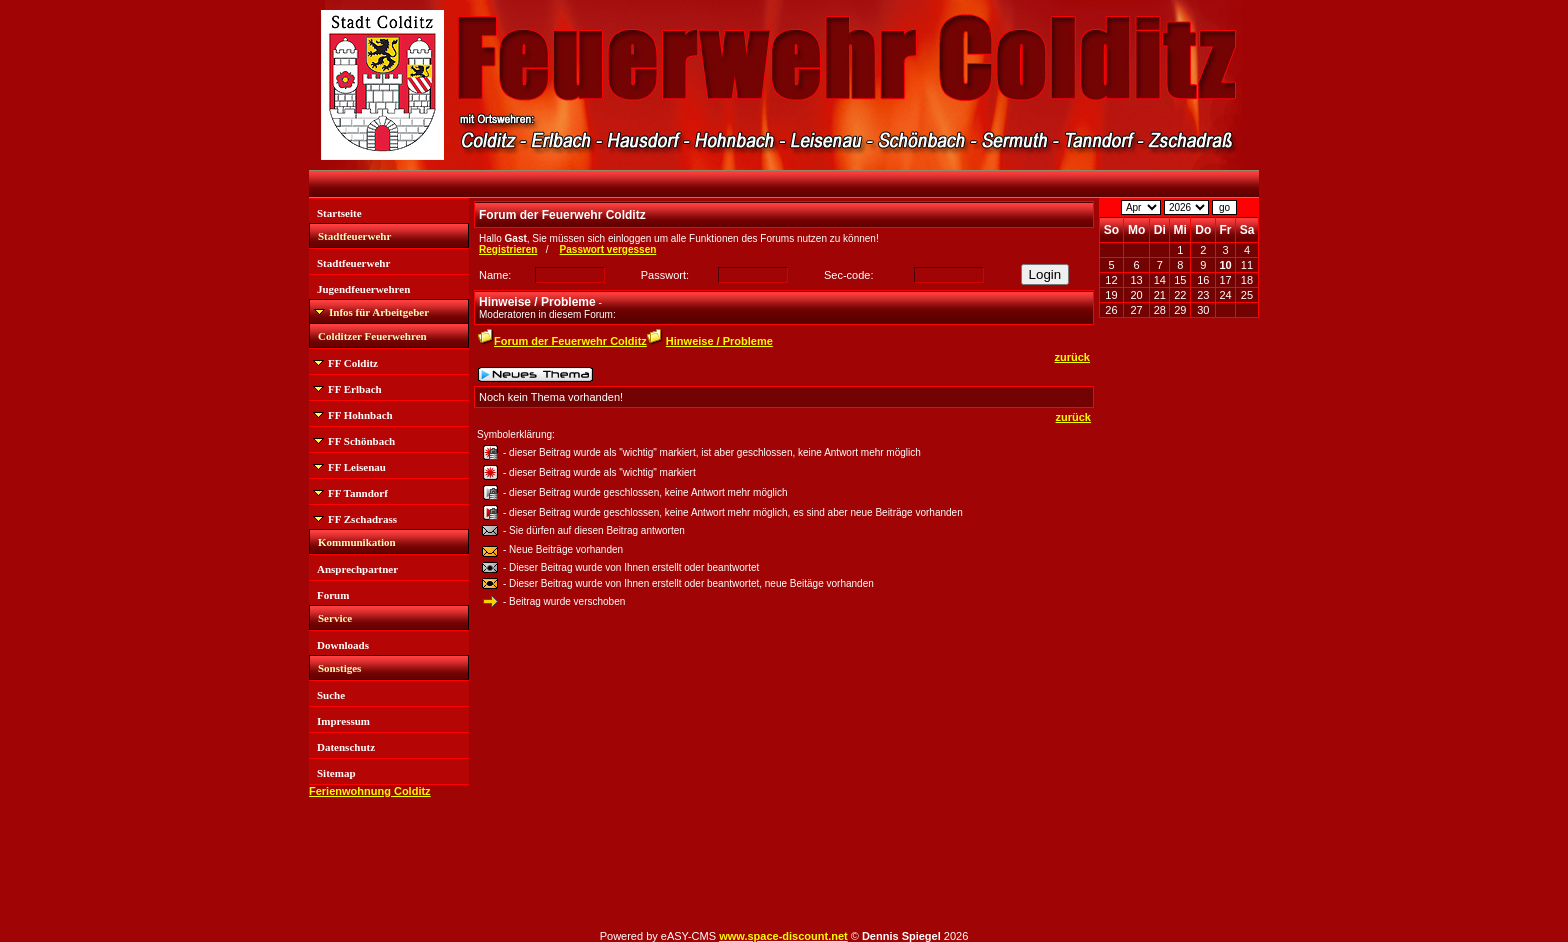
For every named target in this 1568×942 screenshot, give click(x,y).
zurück (1072, 357)
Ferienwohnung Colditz (370, 791)
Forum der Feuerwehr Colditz (570, 341)
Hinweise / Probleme (719, 341)
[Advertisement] (1179, 630)
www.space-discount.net (783, 936)
